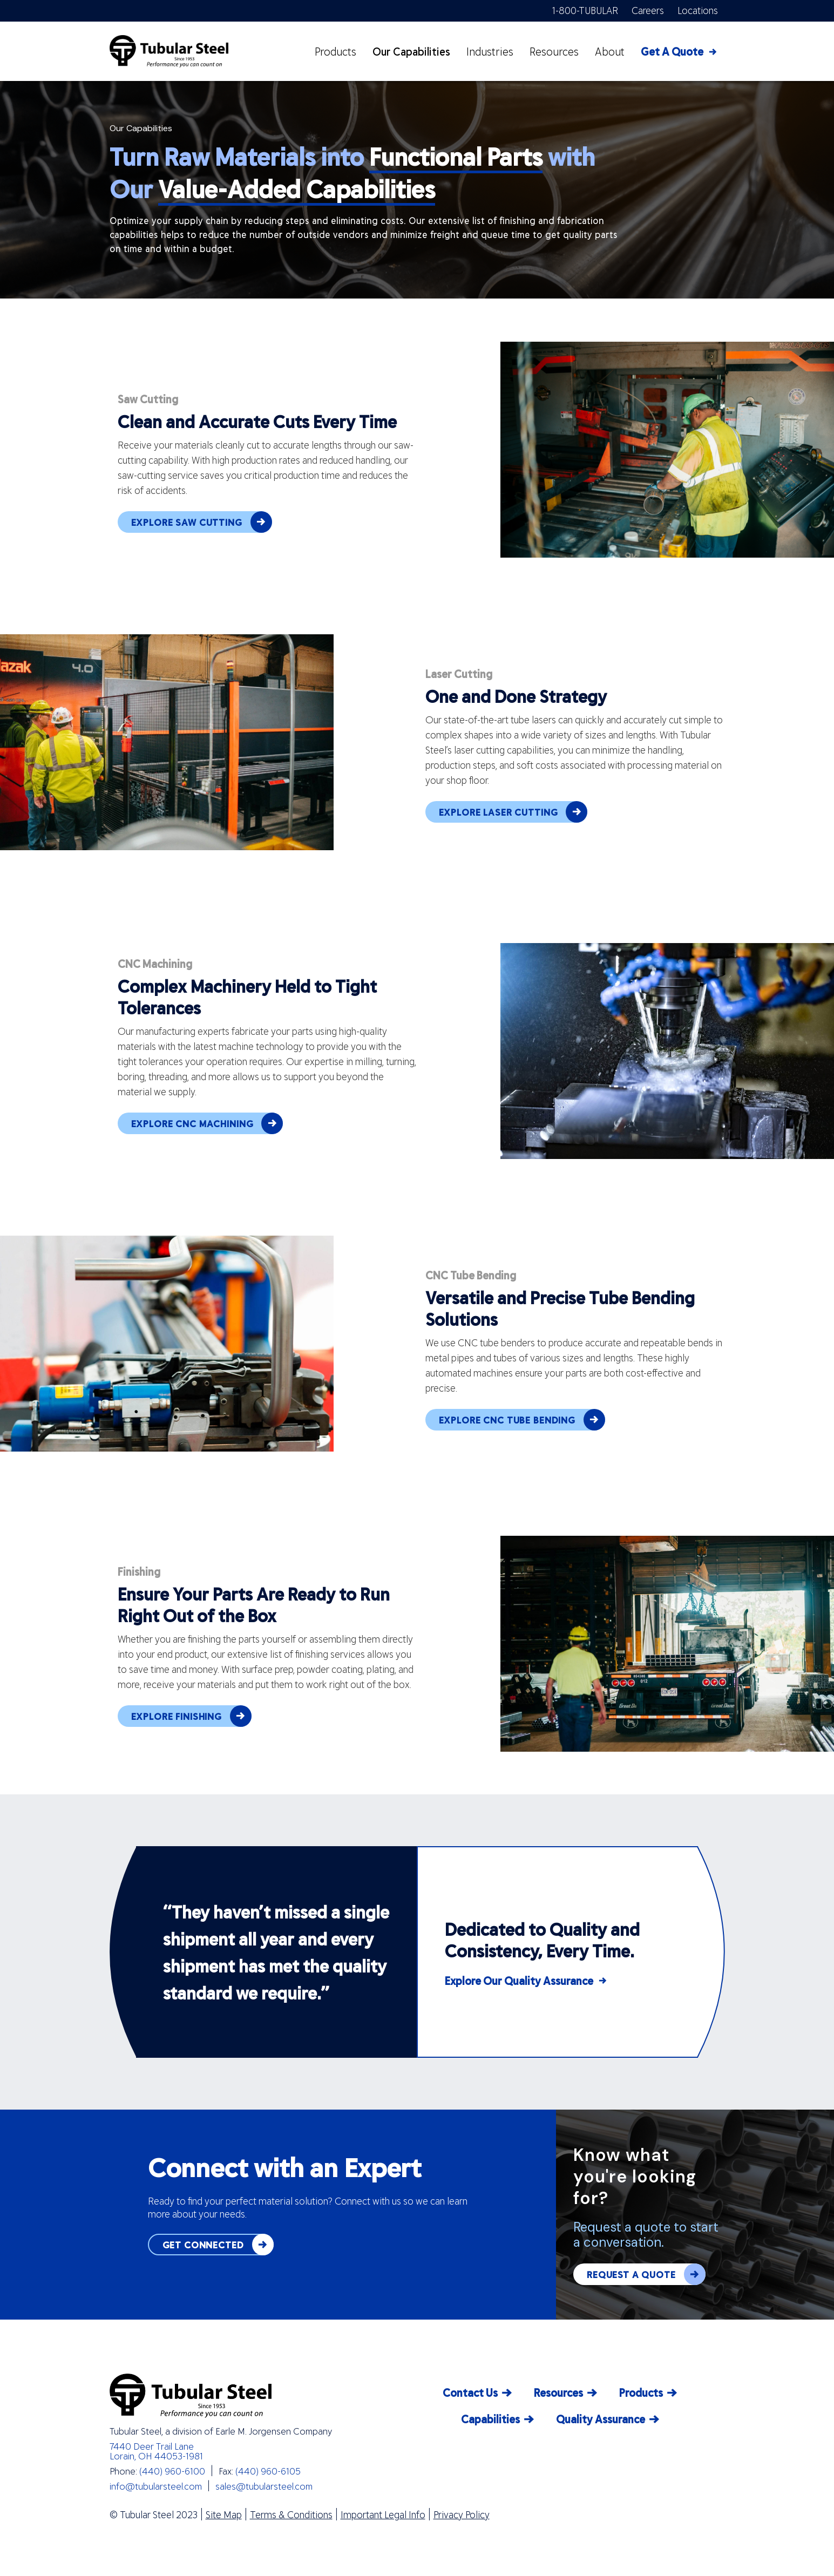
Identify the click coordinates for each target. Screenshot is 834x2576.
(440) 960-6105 (268, 2471)
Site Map (224, 2514)
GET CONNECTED (218, 2244)
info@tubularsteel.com (156, 2486)
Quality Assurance (600, 2418)
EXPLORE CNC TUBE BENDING (522, 1420)
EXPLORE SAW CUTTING (201, 522)
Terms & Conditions (291, 2514)
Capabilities (490, 2418)
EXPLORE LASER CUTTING (513, 812)
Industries (489, 51)
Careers (648, 10)
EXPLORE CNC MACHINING (207, 1123)
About (610, 51)
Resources (554, 51)
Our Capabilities (411, 51)
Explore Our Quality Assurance (519, 1981)
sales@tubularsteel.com (264, 2486)
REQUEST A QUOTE (646, 2274)
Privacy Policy (461, 2514)
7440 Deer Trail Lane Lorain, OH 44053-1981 (156, 2450)
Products (335, 51)
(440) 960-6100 (172, 2471)
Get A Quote (672, 51)
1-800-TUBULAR (585, 10)
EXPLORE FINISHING (191, 1716)
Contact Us (470, 2392)
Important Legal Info (383, 2514)
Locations (697, 10)
